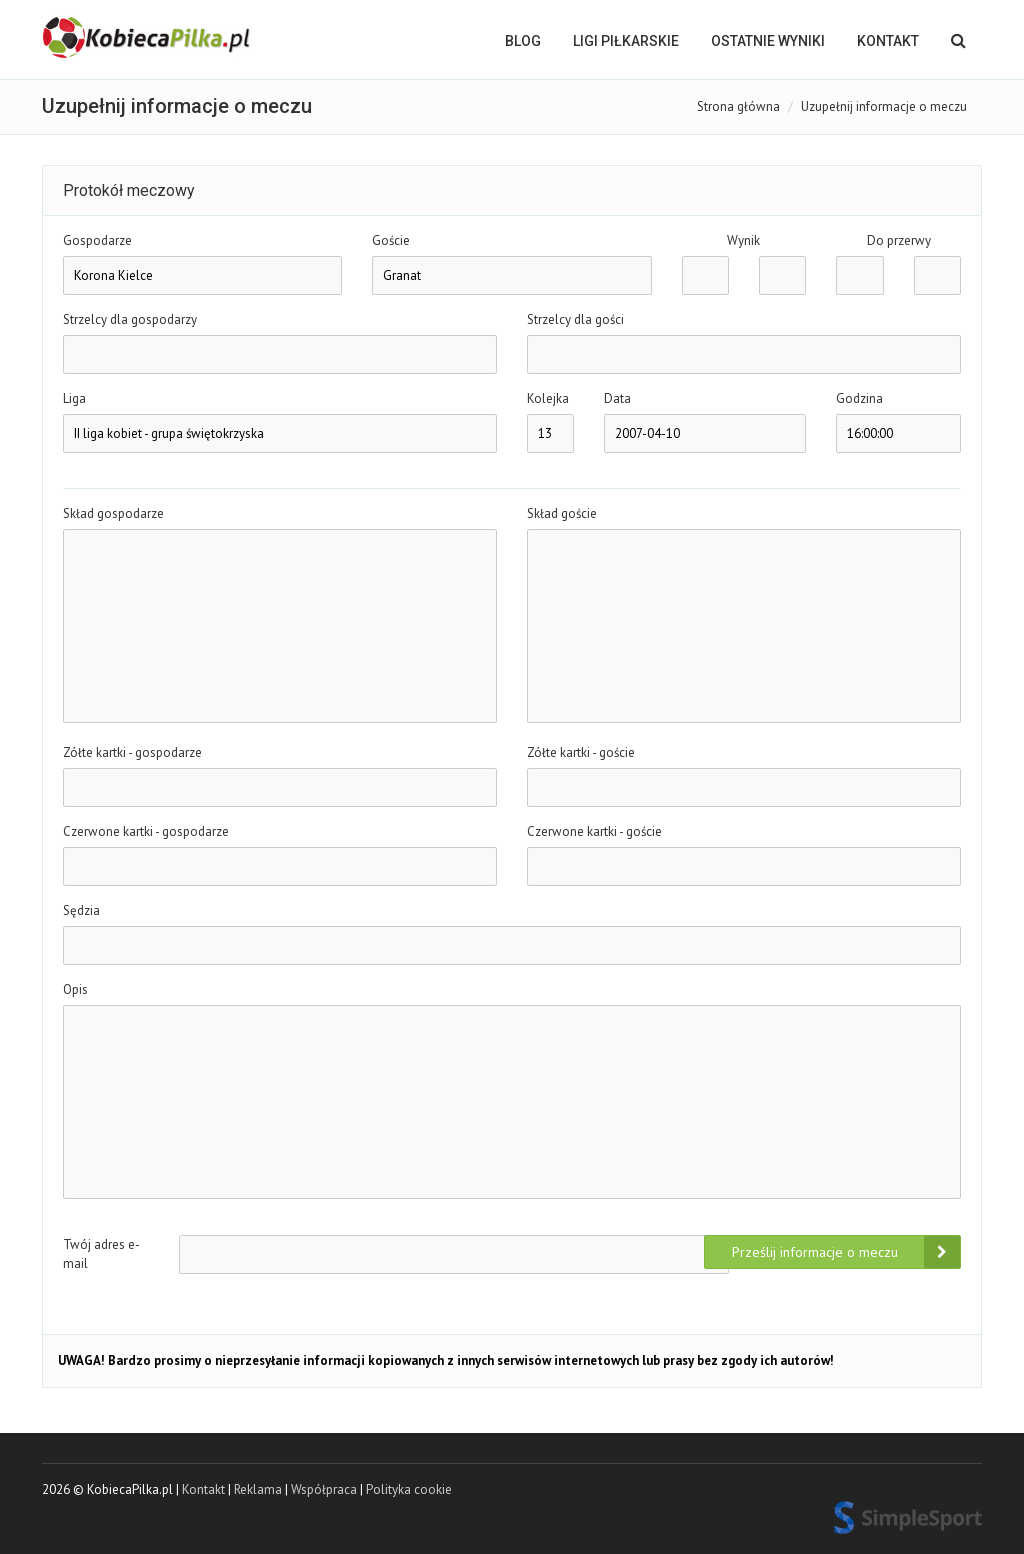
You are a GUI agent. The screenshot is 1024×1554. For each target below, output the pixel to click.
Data (617, 398)
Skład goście (562, 513)
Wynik (743, 240)
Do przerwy (899, 240)
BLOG (523, 41)
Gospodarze (97, 240)
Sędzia (81, 910)
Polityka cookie (409, 1489)
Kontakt (888, 41)
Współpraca (324, 1489)
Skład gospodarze (113, 513)
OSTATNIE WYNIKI (768, 41)
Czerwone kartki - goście (594, 831)
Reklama (258, 1489)
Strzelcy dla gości (575, 319)
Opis (75, 989)
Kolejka (548, 398)
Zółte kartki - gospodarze (132, 752)
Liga (74, 398)
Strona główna (738, 106)
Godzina (859, 398)
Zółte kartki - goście (581, 752)
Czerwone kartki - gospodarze (146, 831)
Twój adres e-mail (101, 1254)
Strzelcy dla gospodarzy (130, 319)
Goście (391, 240)
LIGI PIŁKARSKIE (626, 41)
